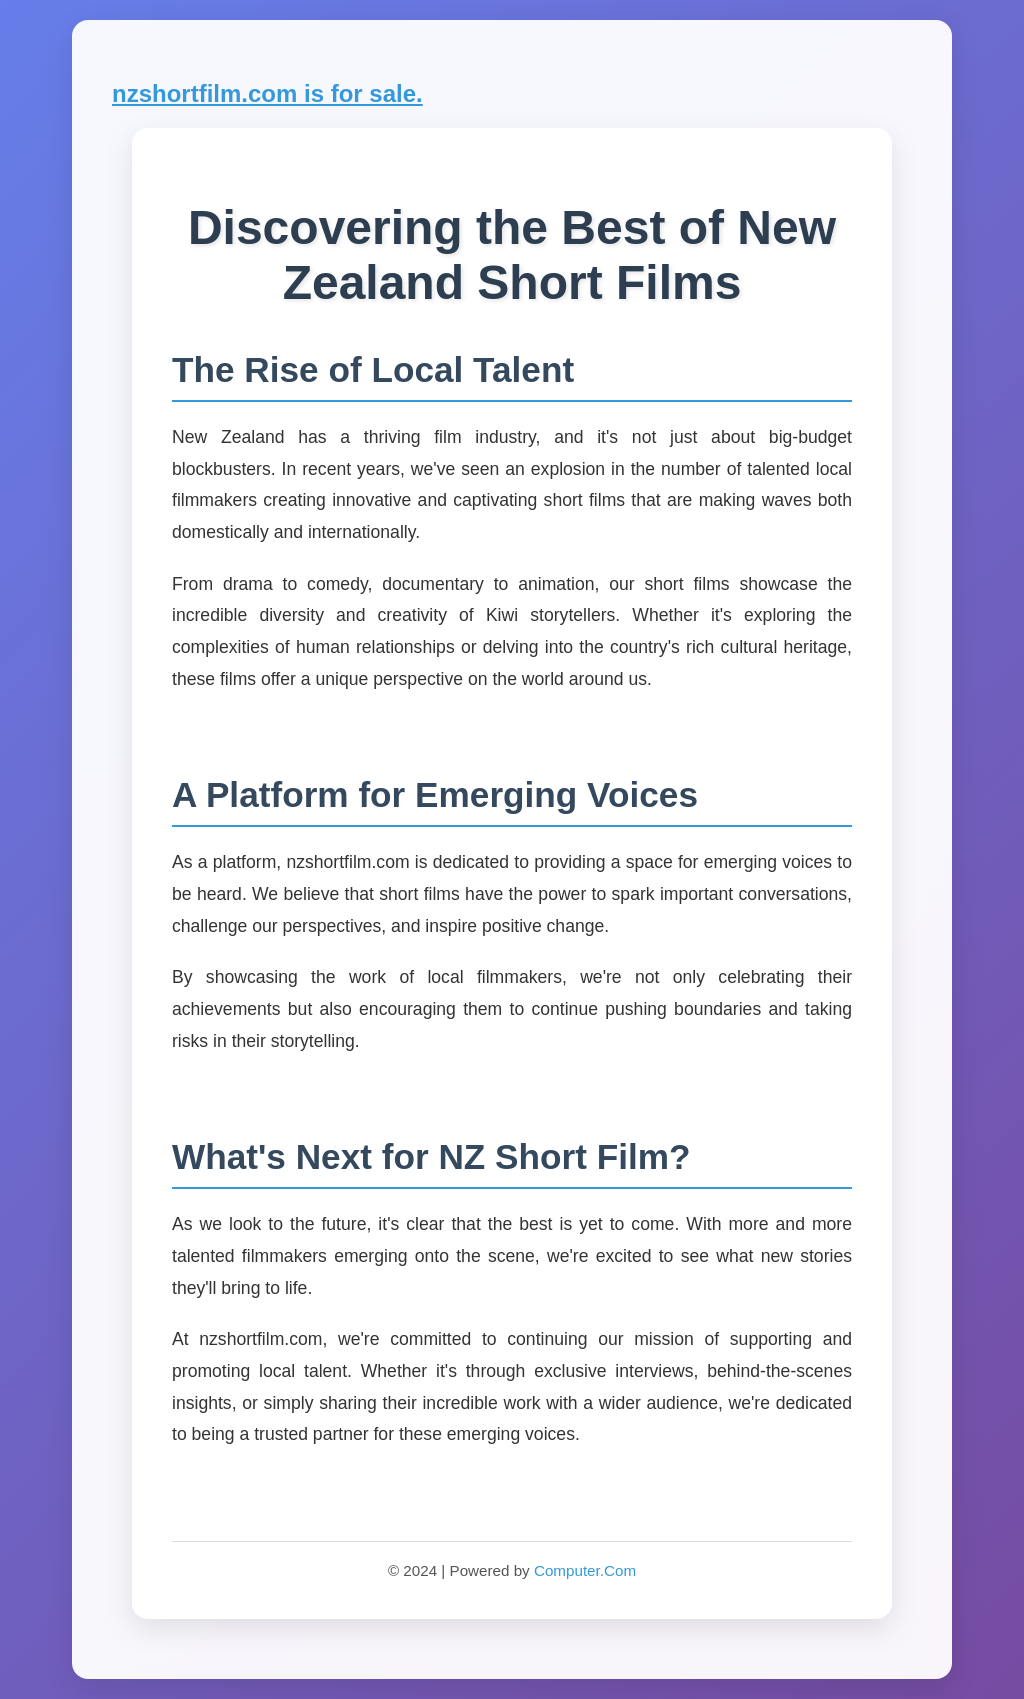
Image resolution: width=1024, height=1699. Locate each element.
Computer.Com (585, 1570)
